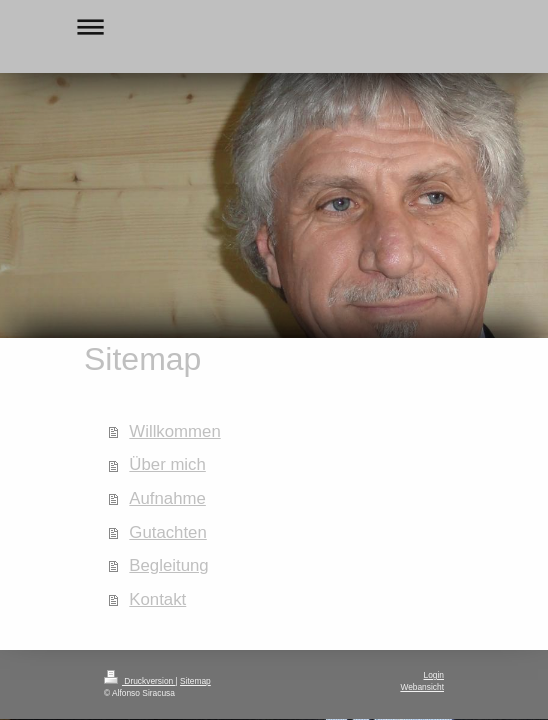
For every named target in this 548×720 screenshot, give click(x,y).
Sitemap (195, 681)
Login (434, 675)
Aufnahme (167, 498)
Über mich (167, 464)
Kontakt (157, 599)
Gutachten (167, 532)
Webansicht (422, 687)
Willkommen (174, 431)
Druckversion (140, 681)
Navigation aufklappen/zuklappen (274, 26)
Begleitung (168, 565)
